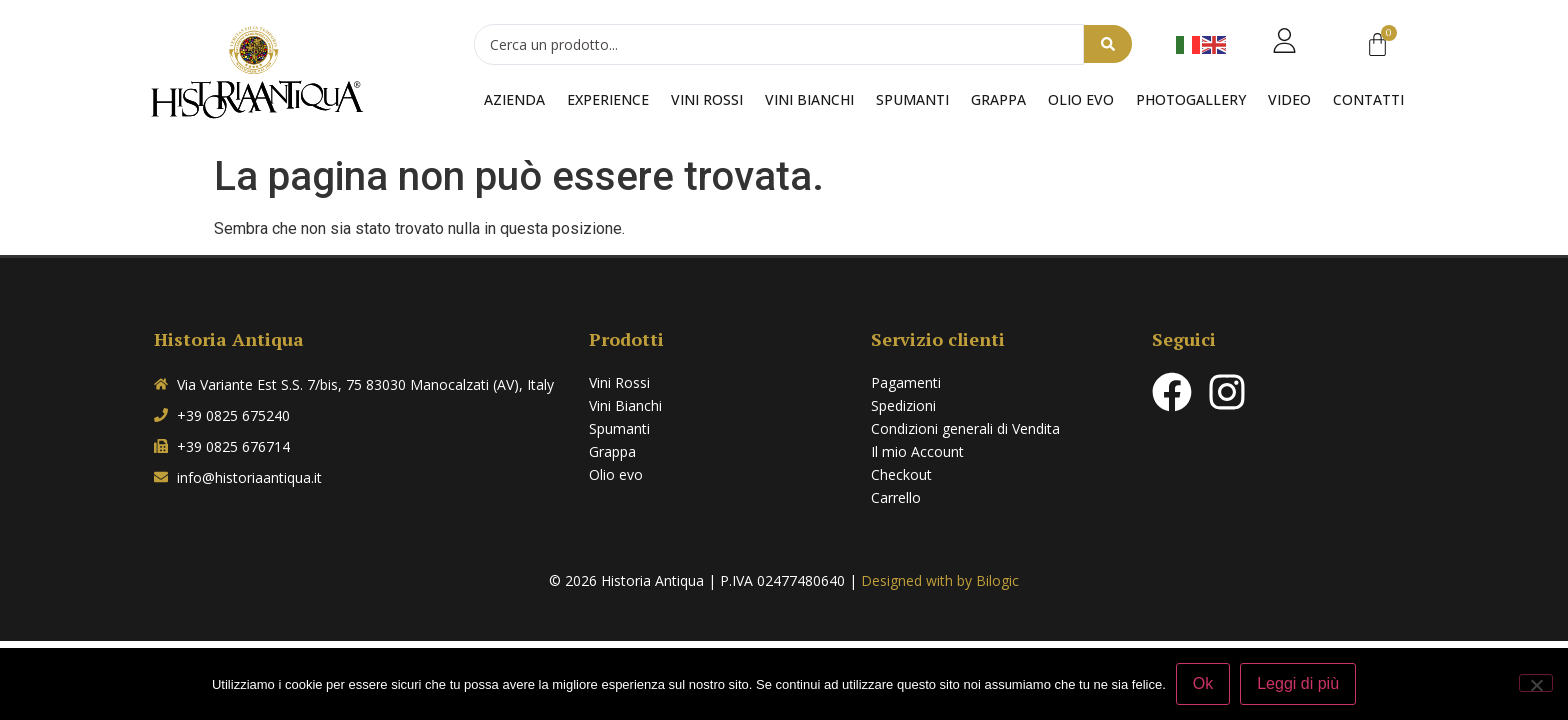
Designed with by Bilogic (940, 580)
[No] (1536, 683)
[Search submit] (1108, 45)
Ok (1203, 683)
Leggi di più (1298, 683)
